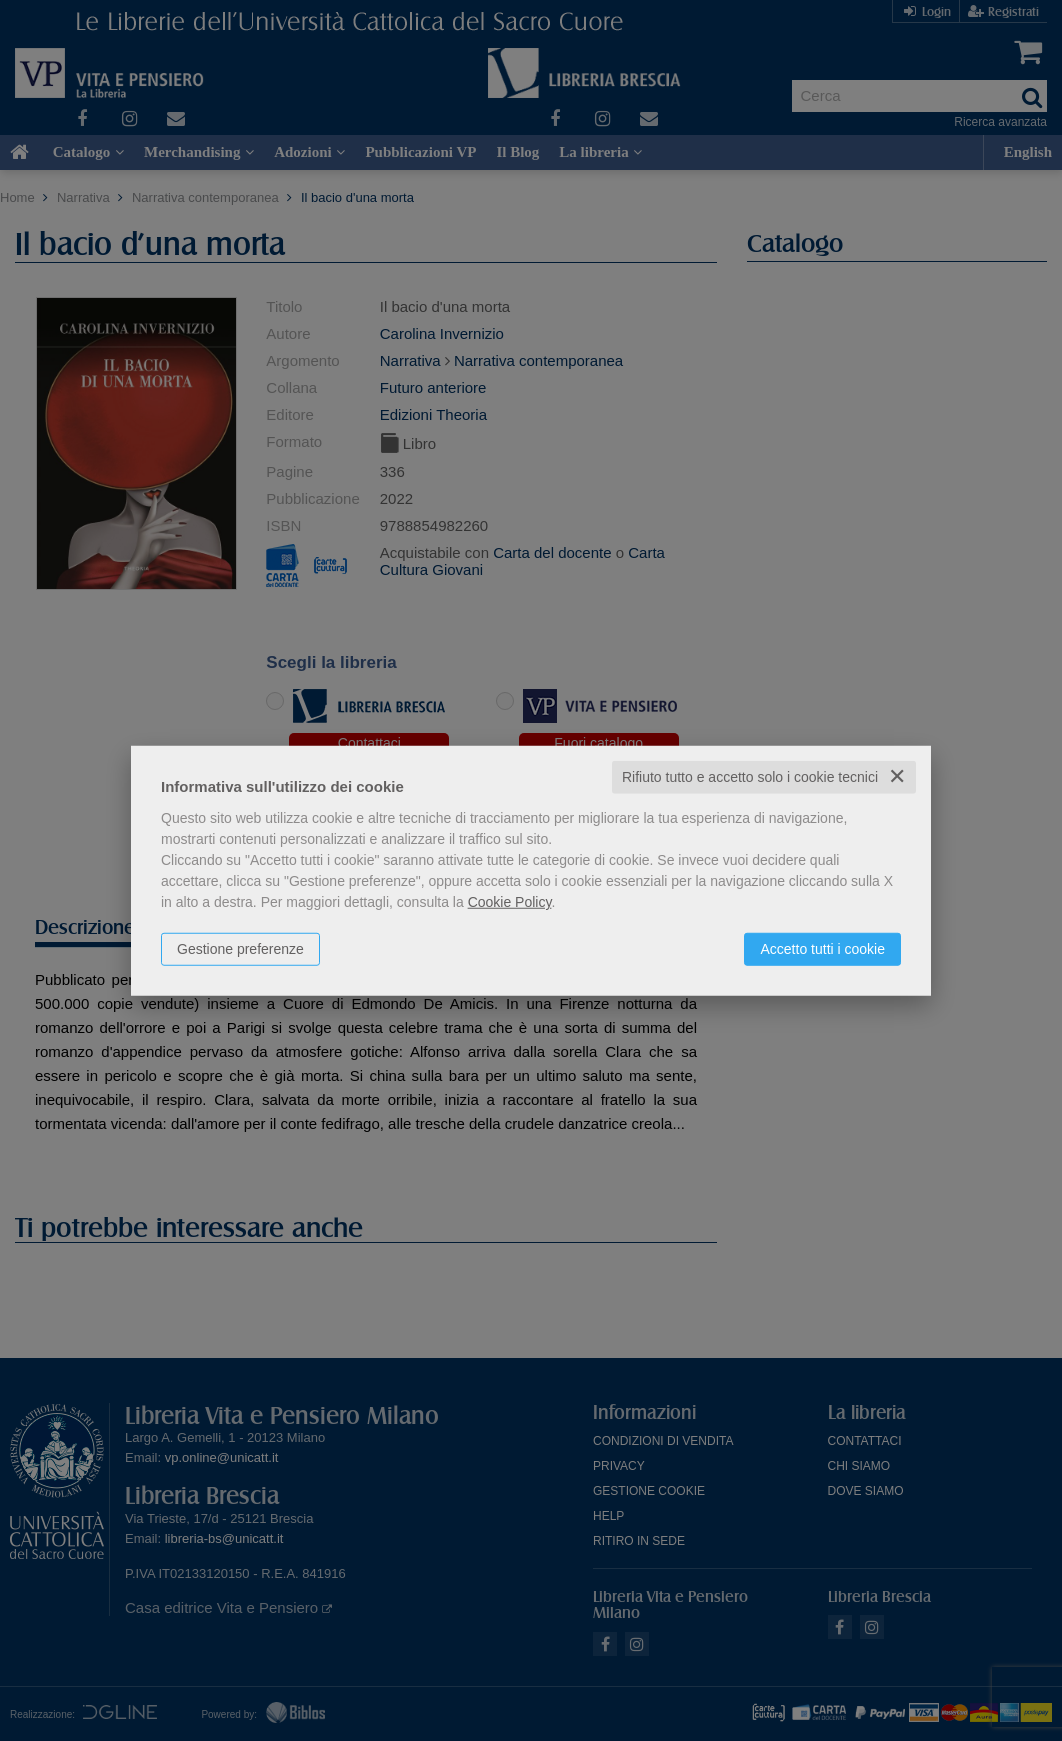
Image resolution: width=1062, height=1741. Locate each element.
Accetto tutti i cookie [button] (822, 949)
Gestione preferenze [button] (240, 949)
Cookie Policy (510, 902)
